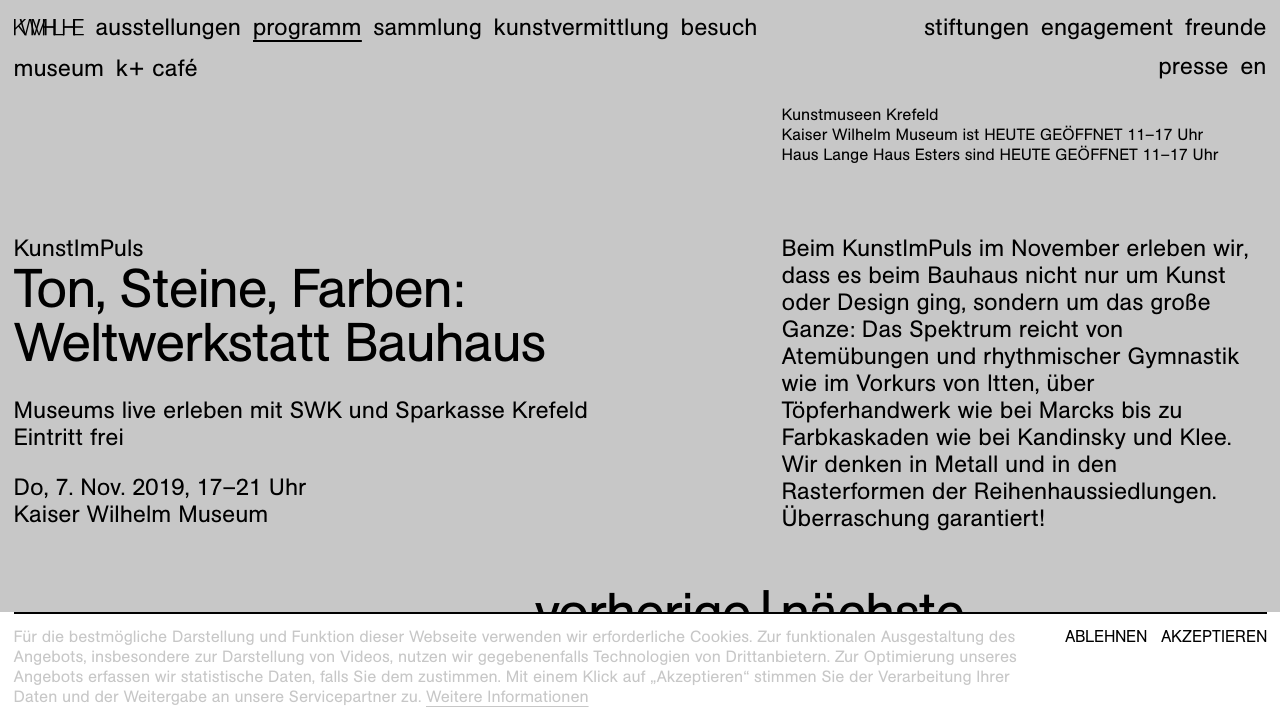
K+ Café (157, 68)
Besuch (719, 27)
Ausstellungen (168, 27)
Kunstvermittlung (581, 27)
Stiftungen (976, 27)
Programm (307, 27)
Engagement (1107, 27)
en (1253, 66)
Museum (59, 68)
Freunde (1226, 27)
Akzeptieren (1214, 637)
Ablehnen (1106, 637)
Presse (1193, 66)
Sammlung (427, 27)
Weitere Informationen (507, 696)
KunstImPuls (79, 248)
